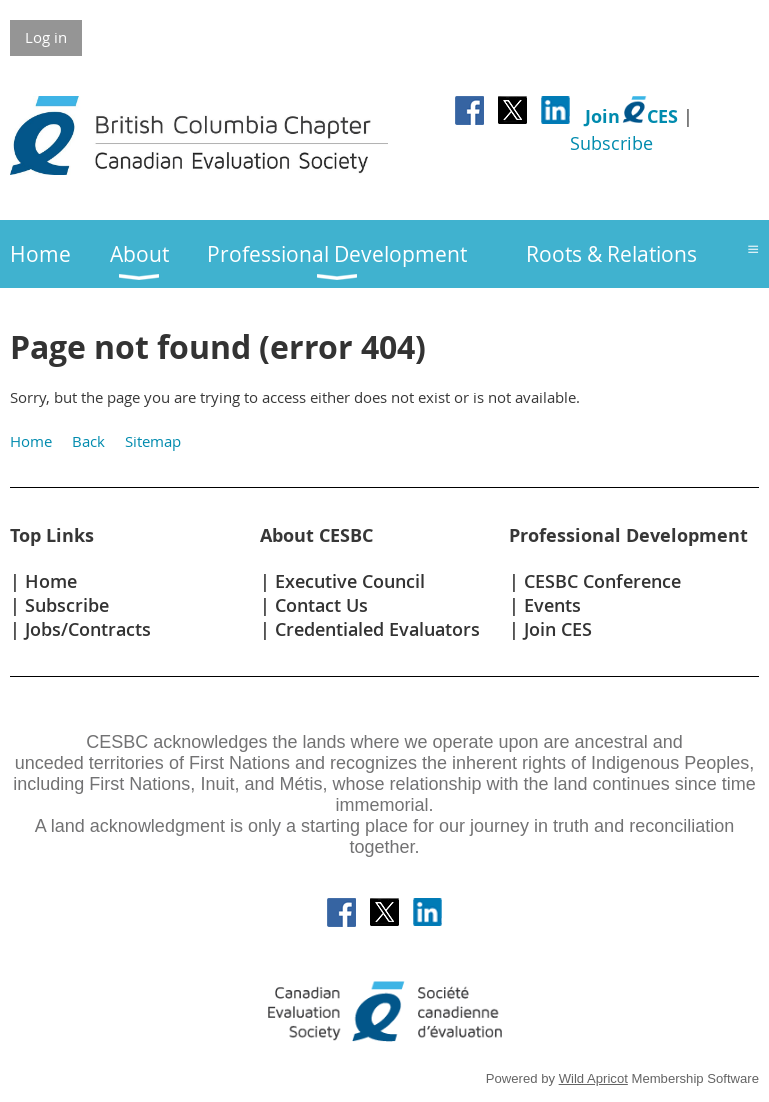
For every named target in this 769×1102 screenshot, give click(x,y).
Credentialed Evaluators (377, 629)
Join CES (558, 629)
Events (552, 605)
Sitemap (153, 441)
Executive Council (350, 581)
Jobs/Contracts (88, 629)
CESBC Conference (602, 581)
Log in (46, 37)
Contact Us (321, 605)
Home (31, 441)
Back (88, 441)
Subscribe (611, 143)
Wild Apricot (593, 1078)
